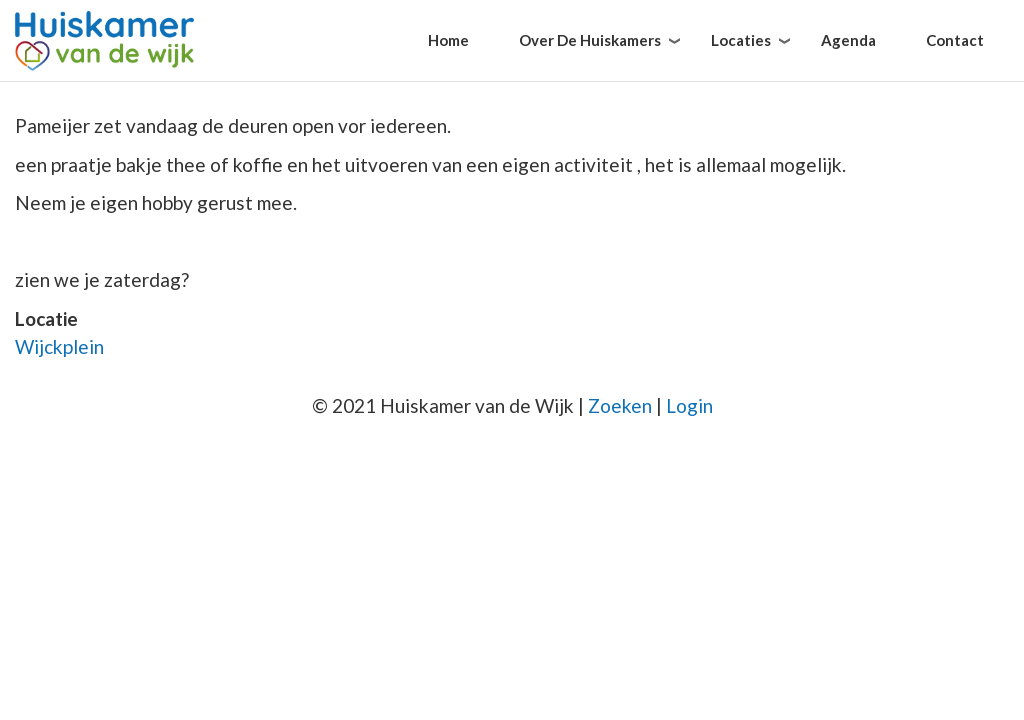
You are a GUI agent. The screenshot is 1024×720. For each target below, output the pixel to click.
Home (448, 40)
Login (689, 405)
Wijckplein (59, 346)
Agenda (848, 40)
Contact (955, 40)
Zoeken (620, 405)
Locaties (741, 40)
